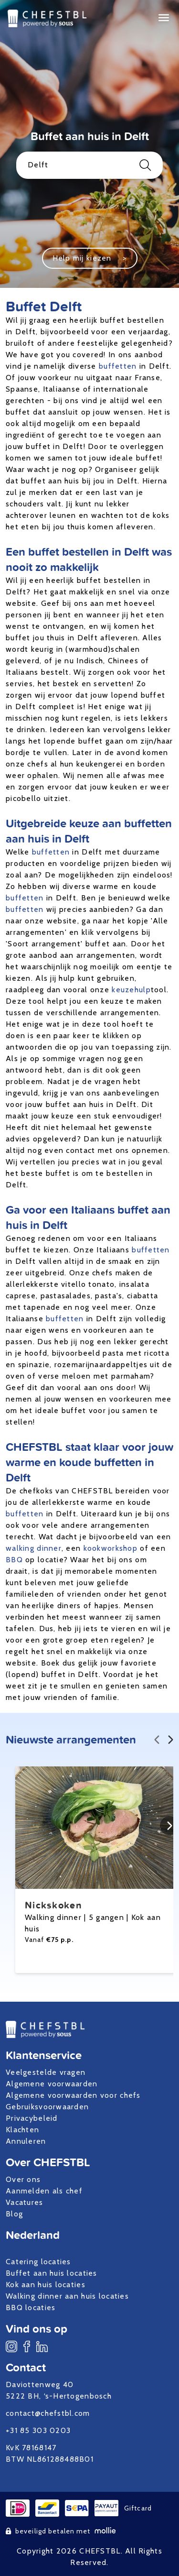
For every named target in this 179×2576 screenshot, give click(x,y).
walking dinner (34, 1548)
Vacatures (24, 2202)
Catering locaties (38, 2261)
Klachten (22, 2129)
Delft (89, 165)
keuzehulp (131, 989)
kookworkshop (110, 1548)
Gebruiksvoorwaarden (47, 2106)
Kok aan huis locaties (45, 2284)
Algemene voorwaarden (52, 2083)
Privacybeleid (32, 2118)
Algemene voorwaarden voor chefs (73, 2095)
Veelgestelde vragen (45, 2072)
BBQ (14, 1559)
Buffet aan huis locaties (51, 2273)
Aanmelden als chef (44, 2190)
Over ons (23, 2179)
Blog (14, 2213)
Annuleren (26, 2141)
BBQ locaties (30, 2307)
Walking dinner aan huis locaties (67, 2296)
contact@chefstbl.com (48, 2413)
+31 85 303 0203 (38, 2430)
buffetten (118, 366)
